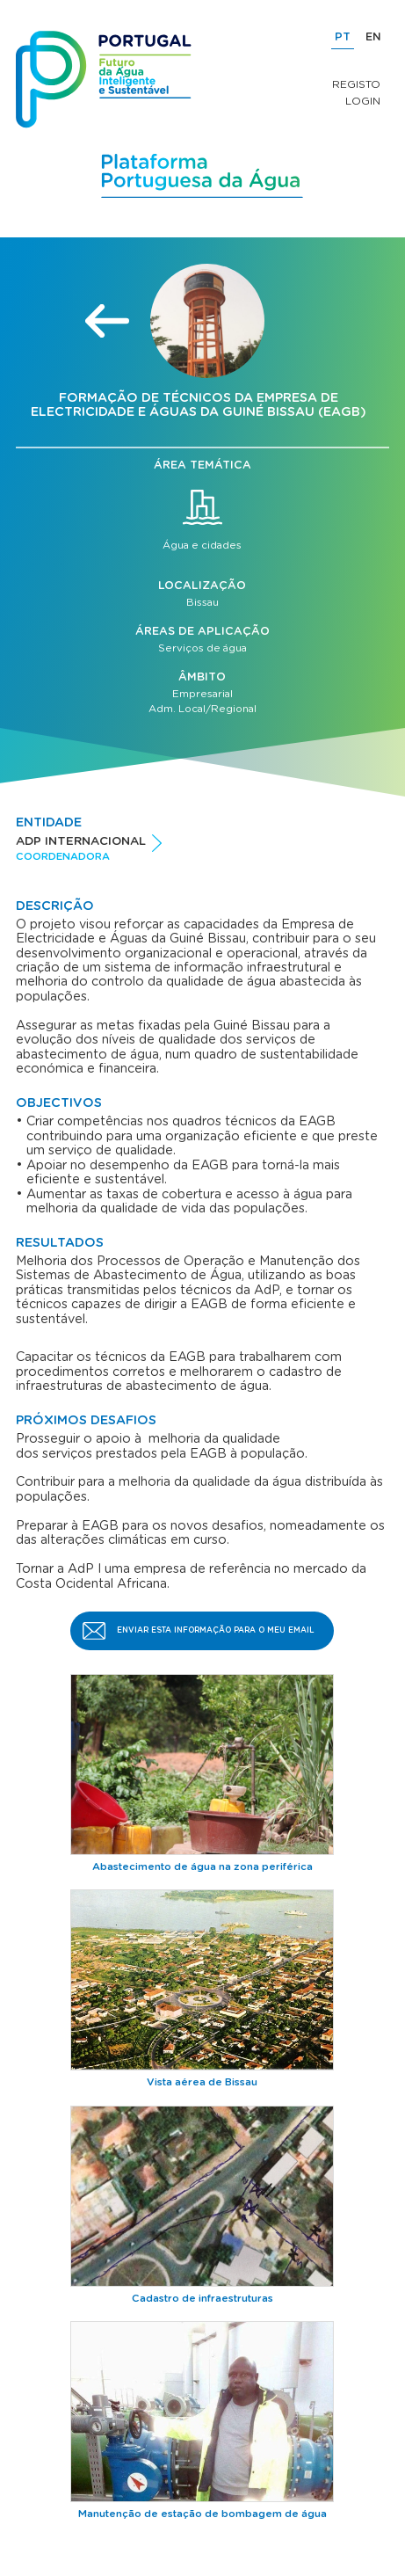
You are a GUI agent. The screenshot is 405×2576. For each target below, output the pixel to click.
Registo (356, 84)
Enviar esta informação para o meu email (216, 1630)
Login (362, 101)
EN (373, 37)
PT (343, 37)
